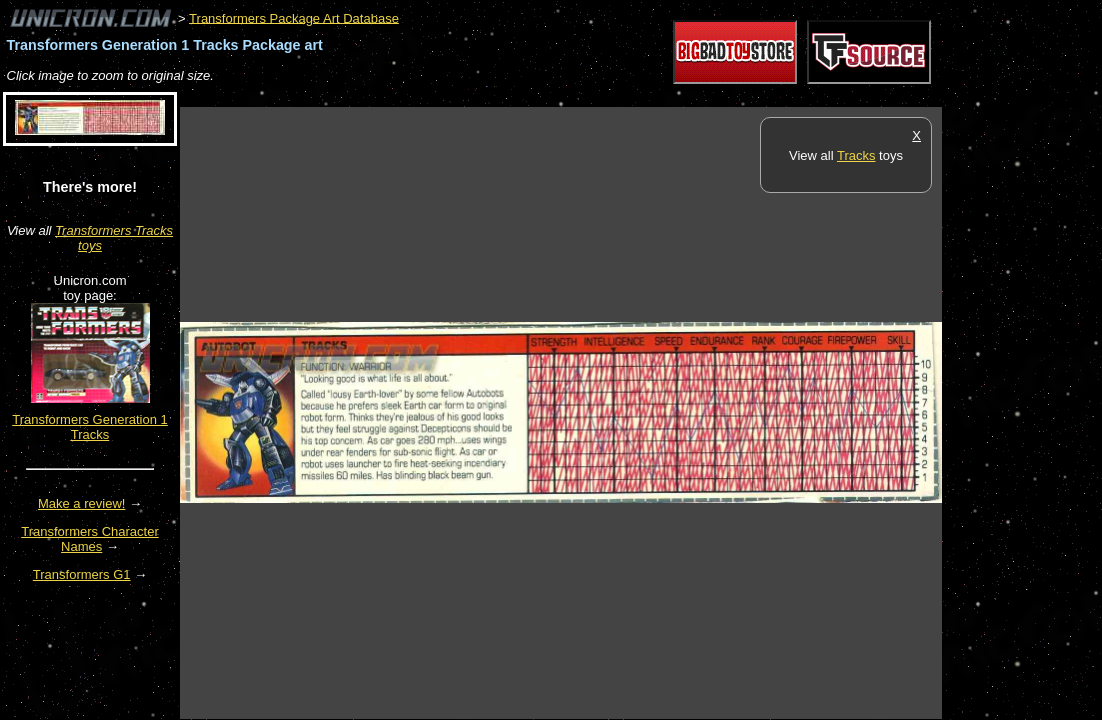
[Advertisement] (544, 96)
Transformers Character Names (90, 539)
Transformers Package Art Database (294, 17)
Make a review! (81, 503)
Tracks (856, 155)
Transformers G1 (82, 574)
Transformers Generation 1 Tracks (90, 427)
